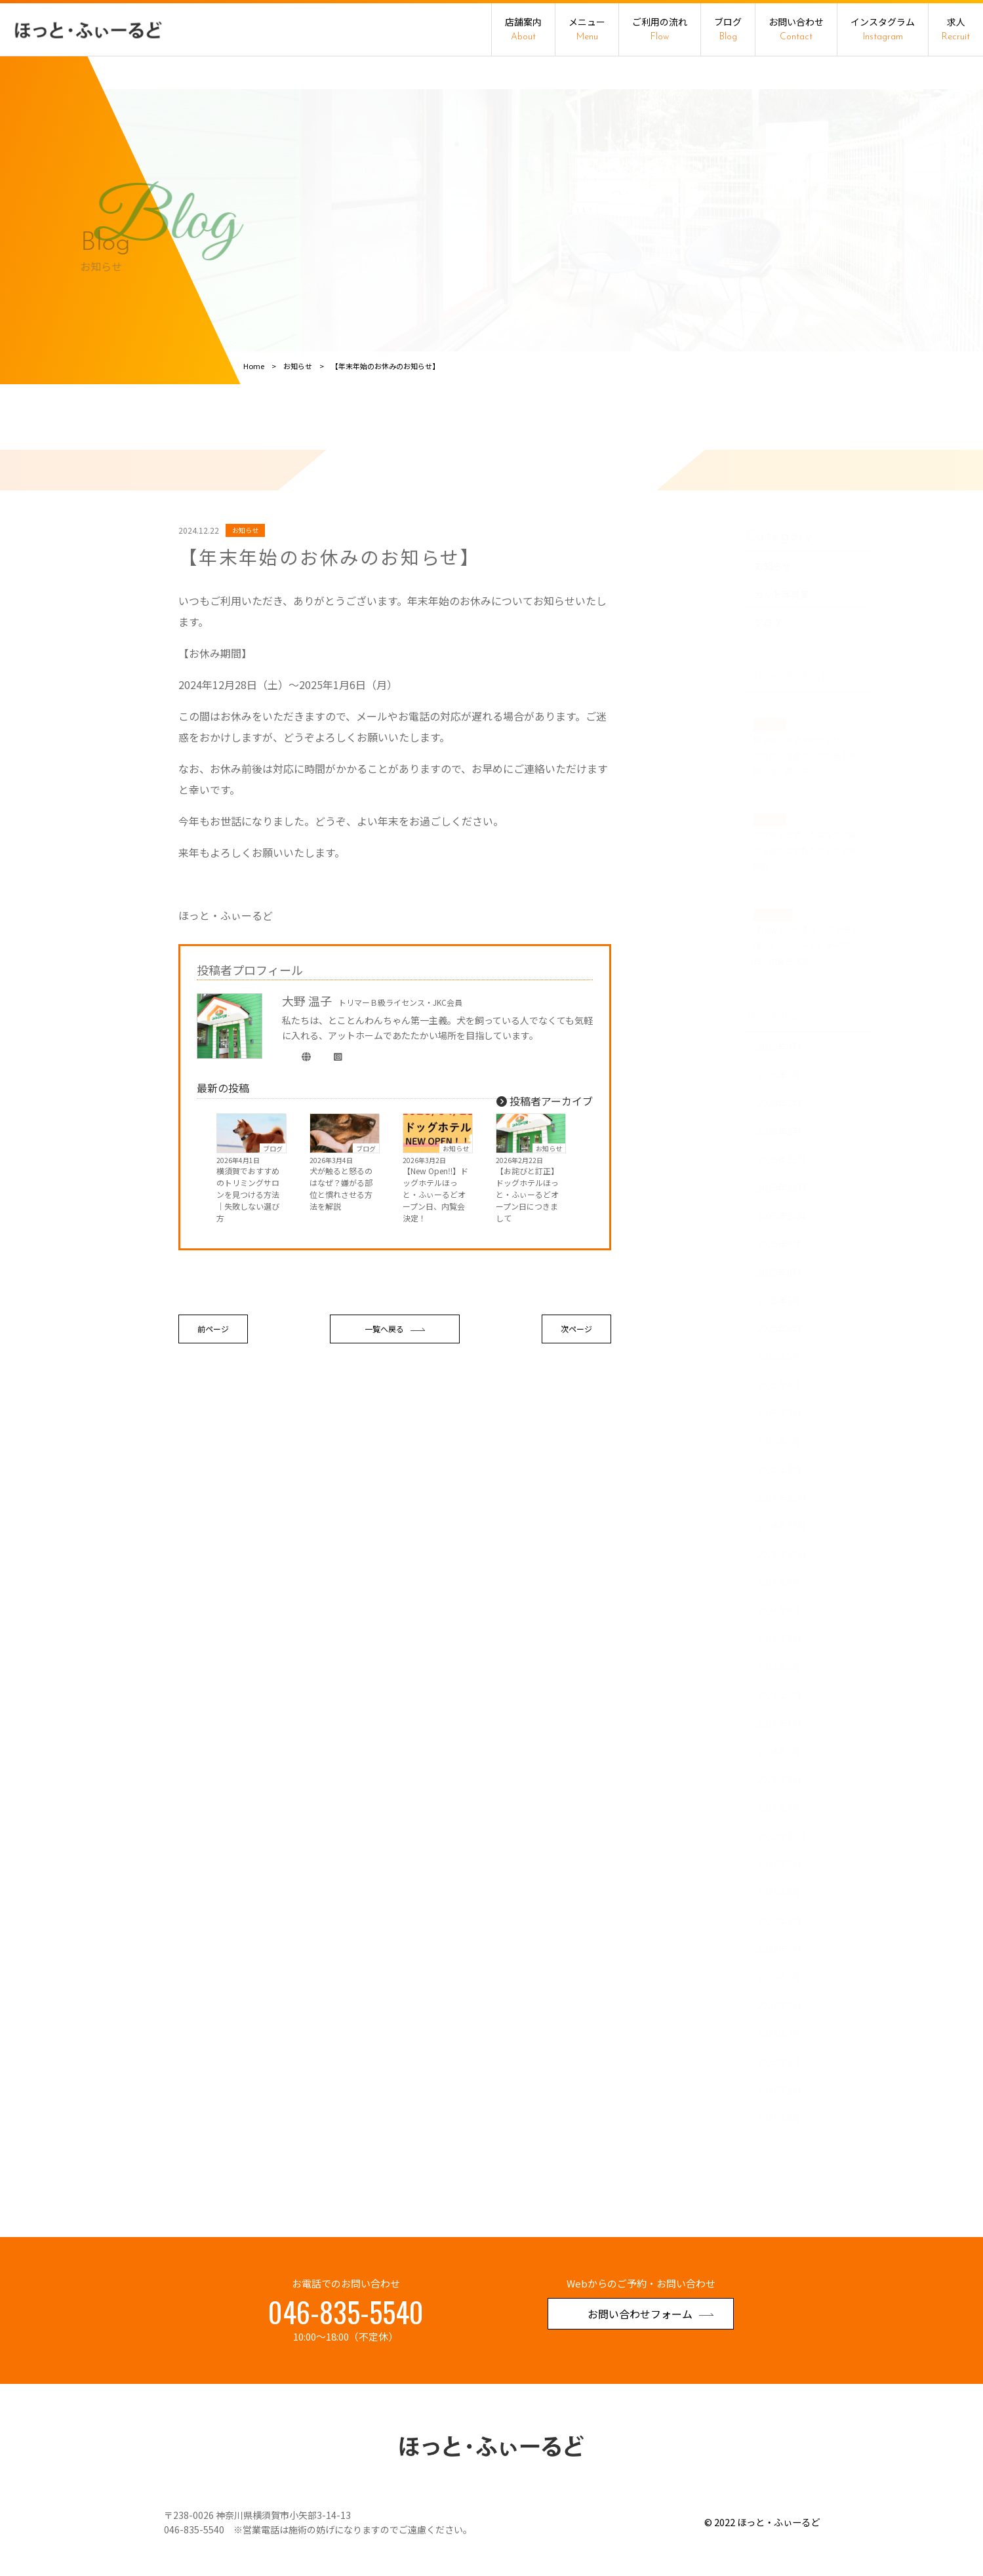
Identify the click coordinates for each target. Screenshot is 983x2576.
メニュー (587, 29)
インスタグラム (883, 29)
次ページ (576, 1423)
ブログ (728, 29)
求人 (956, 29)
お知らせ (456, 1242)
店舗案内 (523, 29)
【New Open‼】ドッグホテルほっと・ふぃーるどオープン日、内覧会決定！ (435, 1288)
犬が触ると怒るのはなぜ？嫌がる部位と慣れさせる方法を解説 (341, 1282)
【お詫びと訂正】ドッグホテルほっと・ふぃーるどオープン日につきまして (527, 1288)
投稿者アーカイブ (544, 1195)
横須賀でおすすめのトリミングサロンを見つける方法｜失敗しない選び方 (247, 1288)
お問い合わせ (796, 29)
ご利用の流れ (659, 29)
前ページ (213, 1423)
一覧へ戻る (395, 1423)
